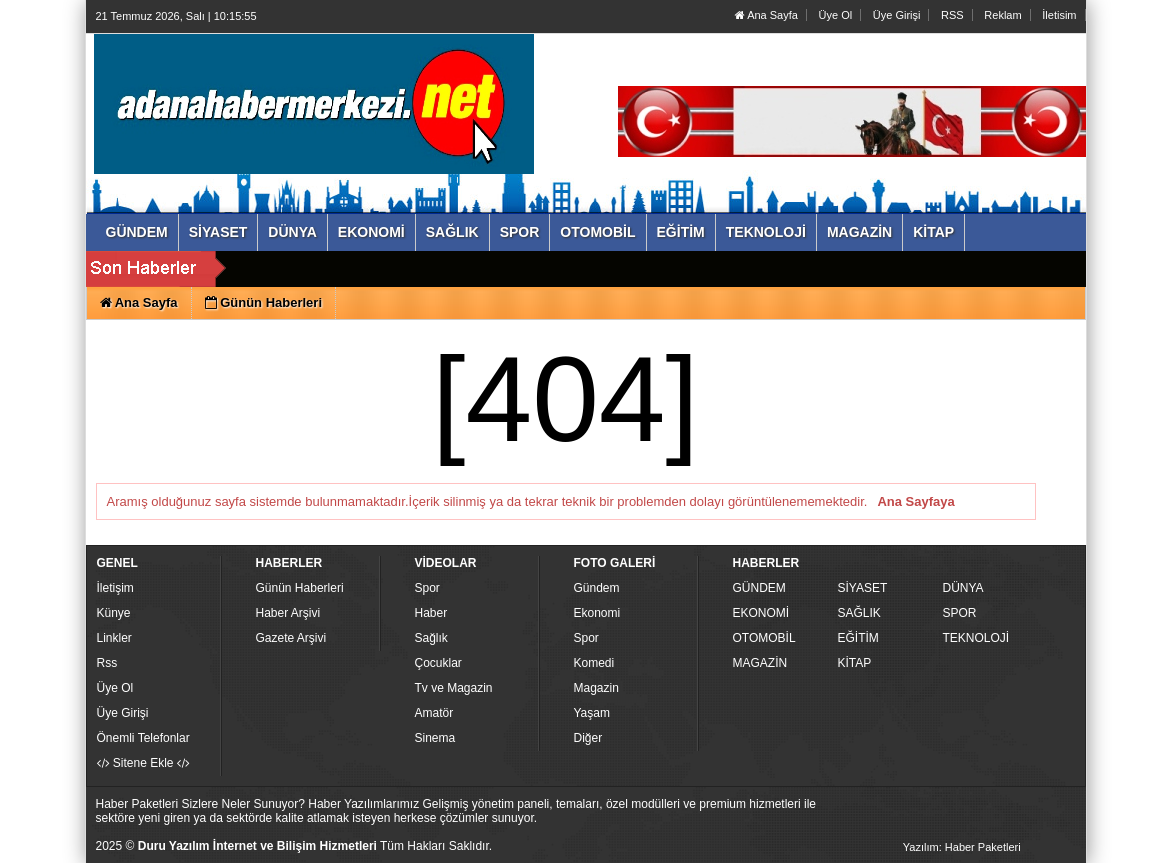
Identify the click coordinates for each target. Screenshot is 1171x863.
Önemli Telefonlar (143, 738)
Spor (427, 588)
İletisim (1059, 15)
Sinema (435, 738)
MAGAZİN (760, 663)
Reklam (1002, 15)
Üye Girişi (897, 15)
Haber (431, 613)
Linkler (114, 638)
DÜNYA (963, 588)
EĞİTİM (858, 638)
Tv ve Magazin (454, 688)
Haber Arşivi (288, 613)
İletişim (115, 588)
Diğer (588, 738)
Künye (114, 613)
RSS (952, 15)
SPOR (960, 613)
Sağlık (431, 638)
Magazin (596, 688)
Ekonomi (597, 613)
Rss (107, 663)
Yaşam (592, 713)
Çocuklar (438, 663)
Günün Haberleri (300, 588)
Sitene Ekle (143, 763)
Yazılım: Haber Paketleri (962, 847)
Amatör (434, 713)
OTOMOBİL (764, 638)
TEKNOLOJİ (976, 638)
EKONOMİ (761, 613)
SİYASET (863, 588)
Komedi (594, 663)
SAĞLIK (859, 613)
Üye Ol (836, 15)
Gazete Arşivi (291, 638)
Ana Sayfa (766, 15)
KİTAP (855, 663)
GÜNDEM (759, 588)
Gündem (597, 588)
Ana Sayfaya (915, 501)
